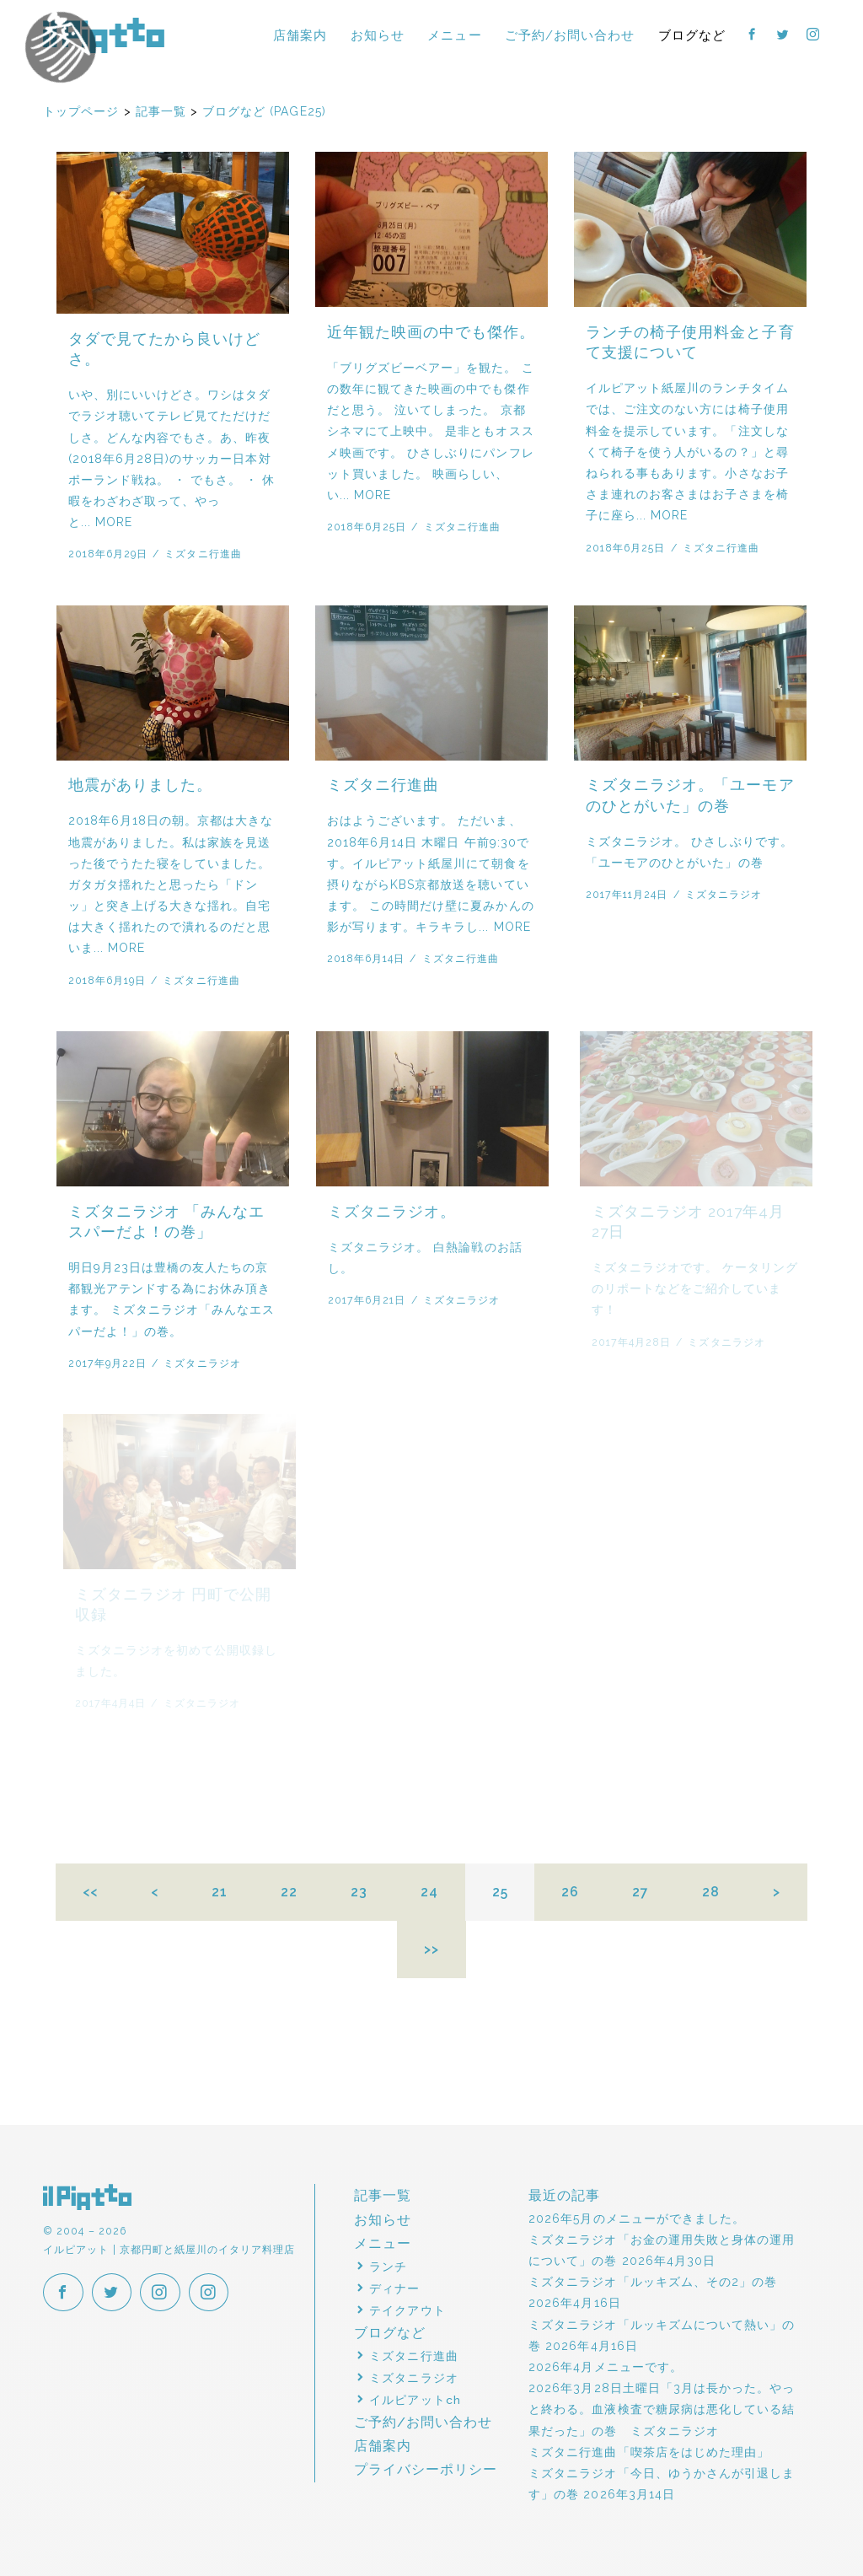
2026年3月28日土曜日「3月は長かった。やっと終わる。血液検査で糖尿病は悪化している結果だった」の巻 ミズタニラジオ (661, 2409)
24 (429, 1892)
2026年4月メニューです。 (605, 2367)
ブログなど (692, 35)
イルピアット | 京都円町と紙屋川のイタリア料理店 (103, 35)
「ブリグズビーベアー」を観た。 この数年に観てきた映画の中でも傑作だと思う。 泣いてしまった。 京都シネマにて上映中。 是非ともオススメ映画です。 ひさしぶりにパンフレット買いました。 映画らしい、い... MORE (430, 431)
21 (220, 1892)
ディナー (394, 2288)
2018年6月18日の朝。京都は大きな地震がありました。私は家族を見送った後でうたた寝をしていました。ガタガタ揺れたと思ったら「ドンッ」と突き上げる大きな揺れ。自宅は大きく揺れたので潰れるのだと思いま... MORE (171, 884)
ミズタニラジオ (725, 894)
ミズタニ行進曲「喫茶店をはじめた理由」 (648, 2452)
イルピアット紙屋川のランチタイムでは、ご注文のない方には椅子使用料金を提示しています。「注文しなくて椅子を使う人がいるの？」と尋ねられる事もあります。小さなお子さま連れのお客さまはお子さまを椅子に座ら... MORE (687, 451)
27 (640, 1892)
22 (289, 1892)
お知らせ (378, 35)
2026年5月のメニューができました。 (636, 2218)
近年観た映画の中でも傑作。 (431, 332)
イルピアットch (414, 2400)
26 (570, 1892)
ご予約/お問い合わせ (570, 35)
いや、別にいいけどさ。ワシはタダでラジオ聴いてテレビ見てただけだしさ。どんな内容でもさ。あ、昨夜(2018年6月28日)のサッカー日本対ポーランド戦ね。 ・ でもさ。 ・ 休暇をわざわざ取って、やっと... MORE (172, 458)
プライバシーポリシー (426, 2469)
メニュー (454, 35)
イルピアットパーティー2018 (95, 72)
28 (711, 1892)
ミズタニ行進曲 (202, 553)
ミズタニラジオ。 (399, 1211)
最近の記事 (564, 2195)
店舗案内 (300, 35)
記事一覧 (382, 2195)
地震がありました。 (140, 785)
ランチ (388, 2266)
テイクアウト (407, 2310)
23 (359, 1892)
